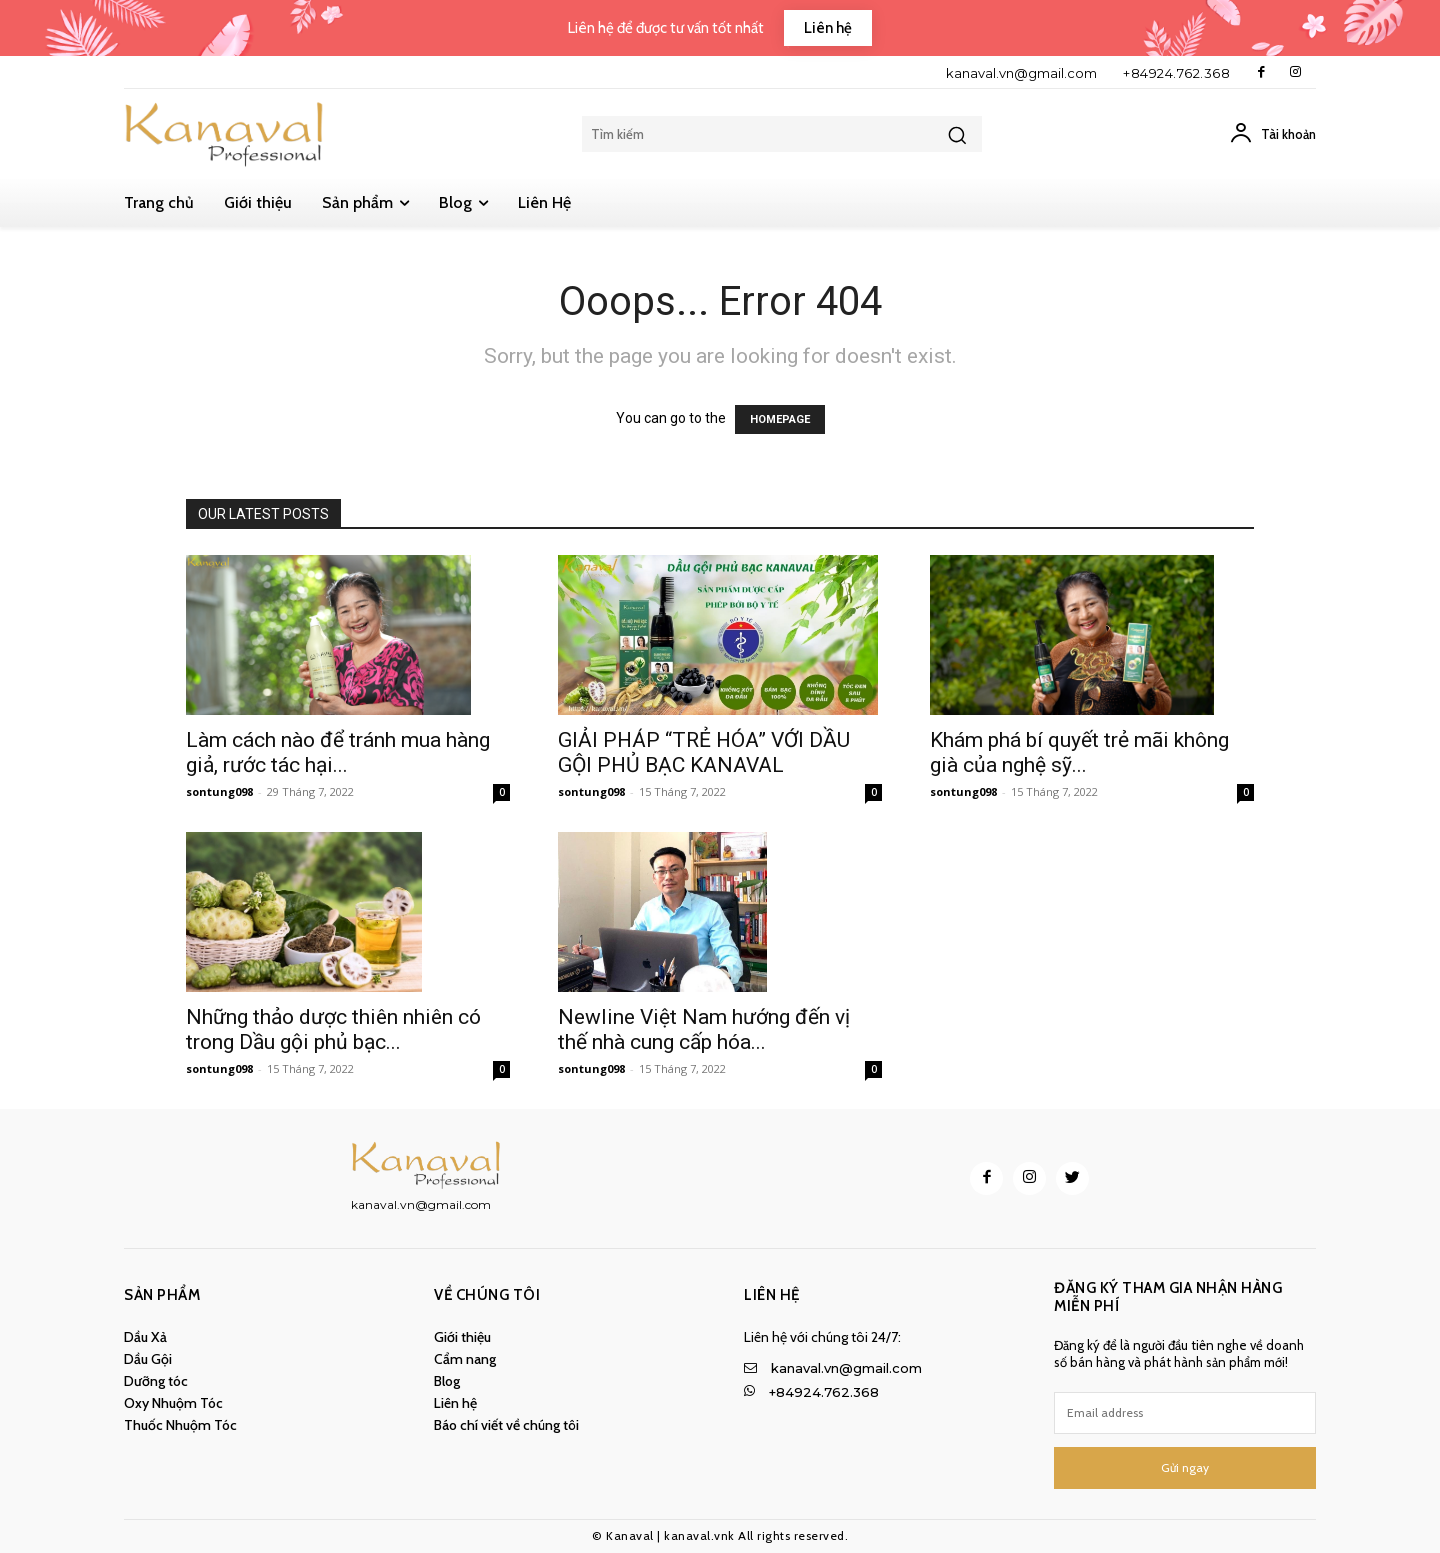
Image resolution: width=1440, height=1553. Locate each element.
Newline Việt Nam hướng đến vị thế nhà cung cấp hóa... (704, 1029)
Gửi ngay (1185, 1467)
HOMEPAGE (780, 419)
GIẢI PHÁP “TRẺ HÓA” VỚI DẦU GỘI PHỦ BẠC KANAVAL (704, 752)
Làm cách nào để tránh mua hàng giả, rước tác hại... (338, 752)
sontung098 (219, 791)
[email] (1185, 1413)
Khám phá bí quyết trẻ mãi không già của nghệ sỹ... (1079, 752)
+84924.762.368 (1176, 73)
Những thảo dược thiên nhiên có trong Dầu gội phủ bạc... (333, 1029)
